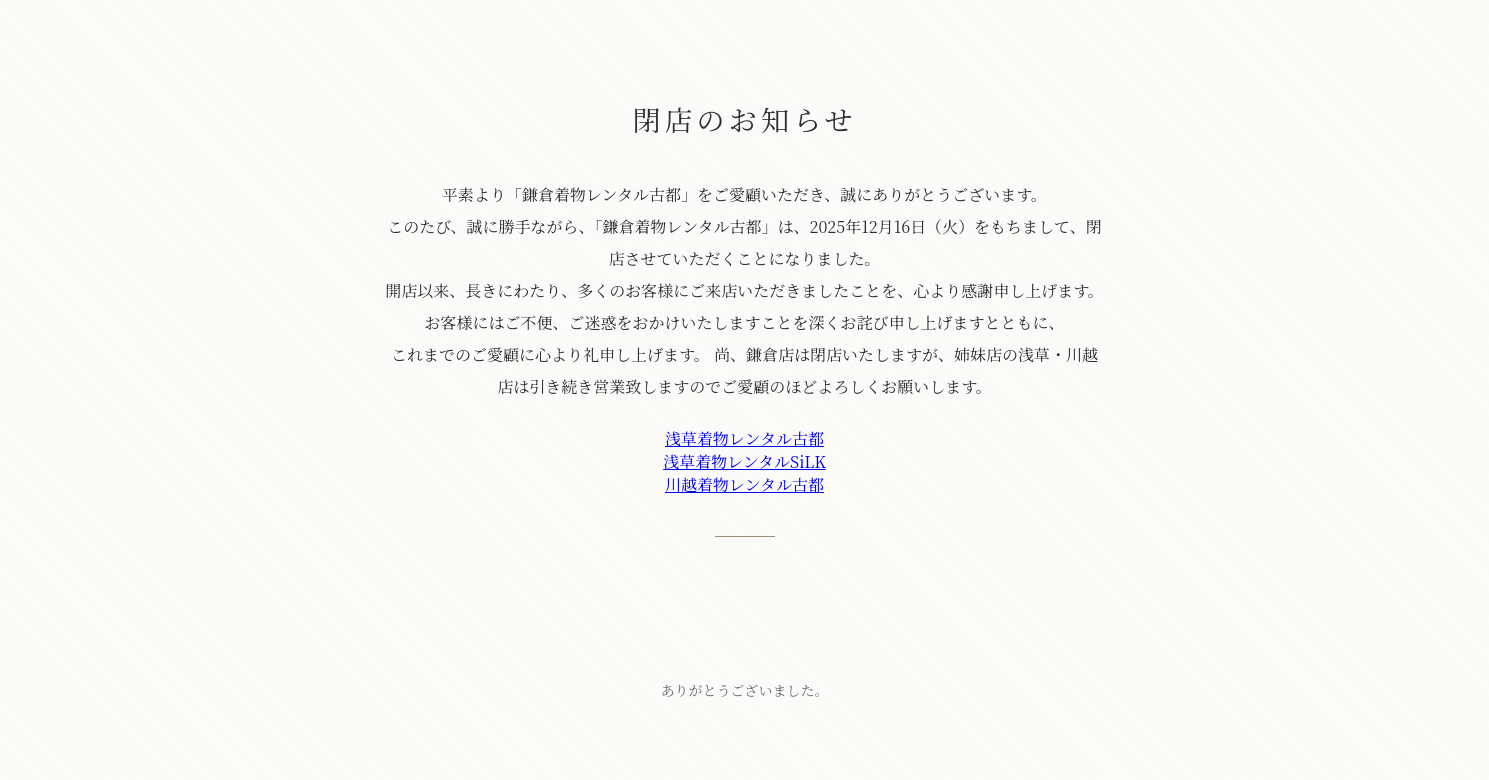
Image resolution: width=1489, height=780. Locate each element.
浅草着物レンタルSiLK (744, 461)
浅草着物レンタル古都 (744, 438)
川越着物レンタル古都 (744, 484)
